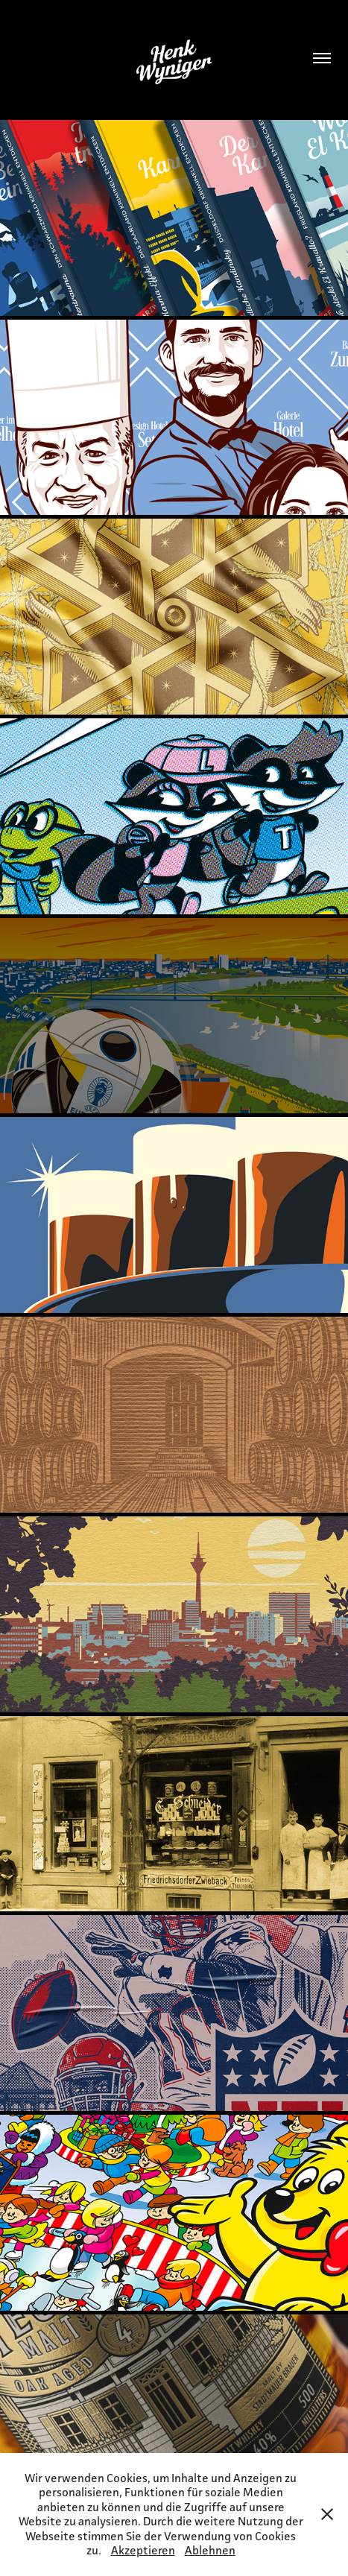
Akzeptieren (143, 2550)
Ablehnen (210, 2550)
